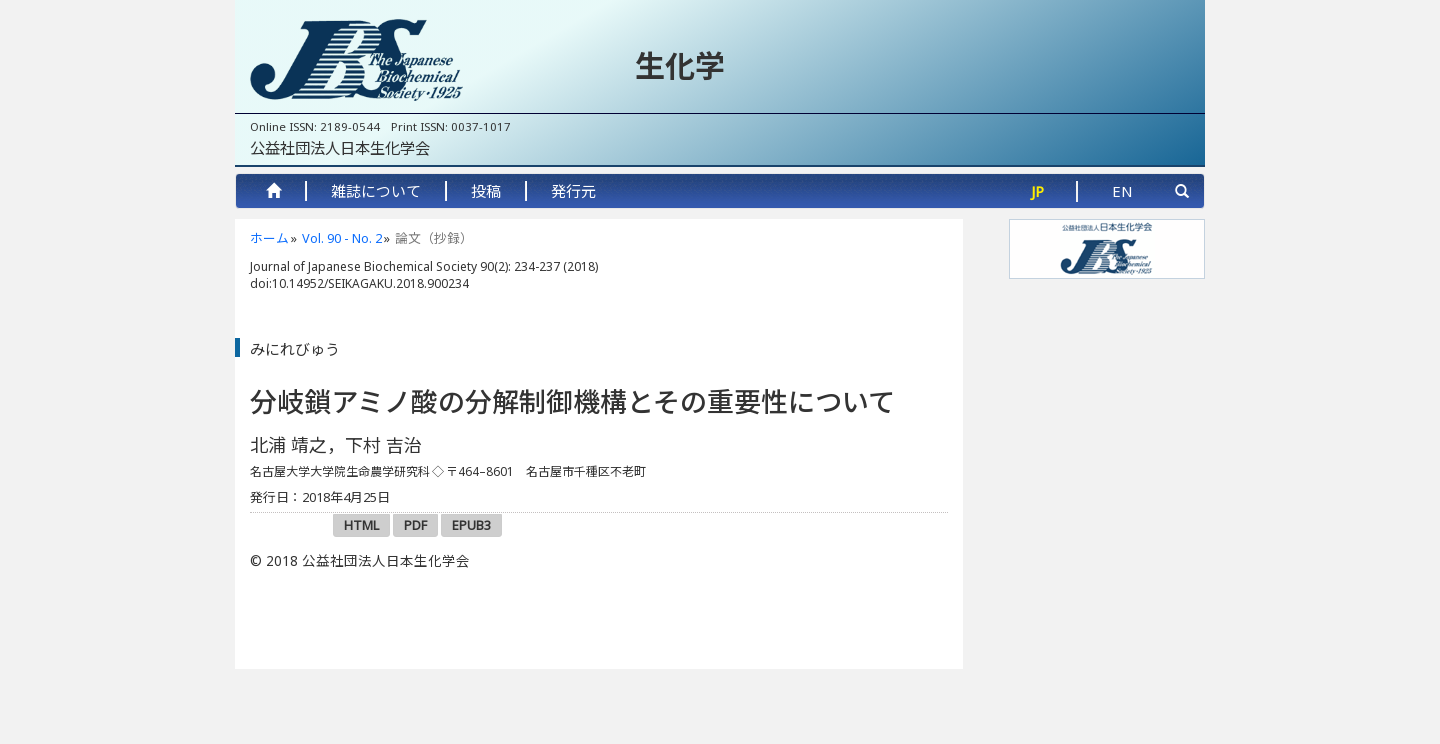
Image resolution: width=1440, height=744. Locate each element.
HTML (361, 525)
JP (1037, 191)
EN (1122, 191)
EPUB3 (471, 525)
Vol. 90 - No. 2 (342, 238)
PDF (415, 525)
